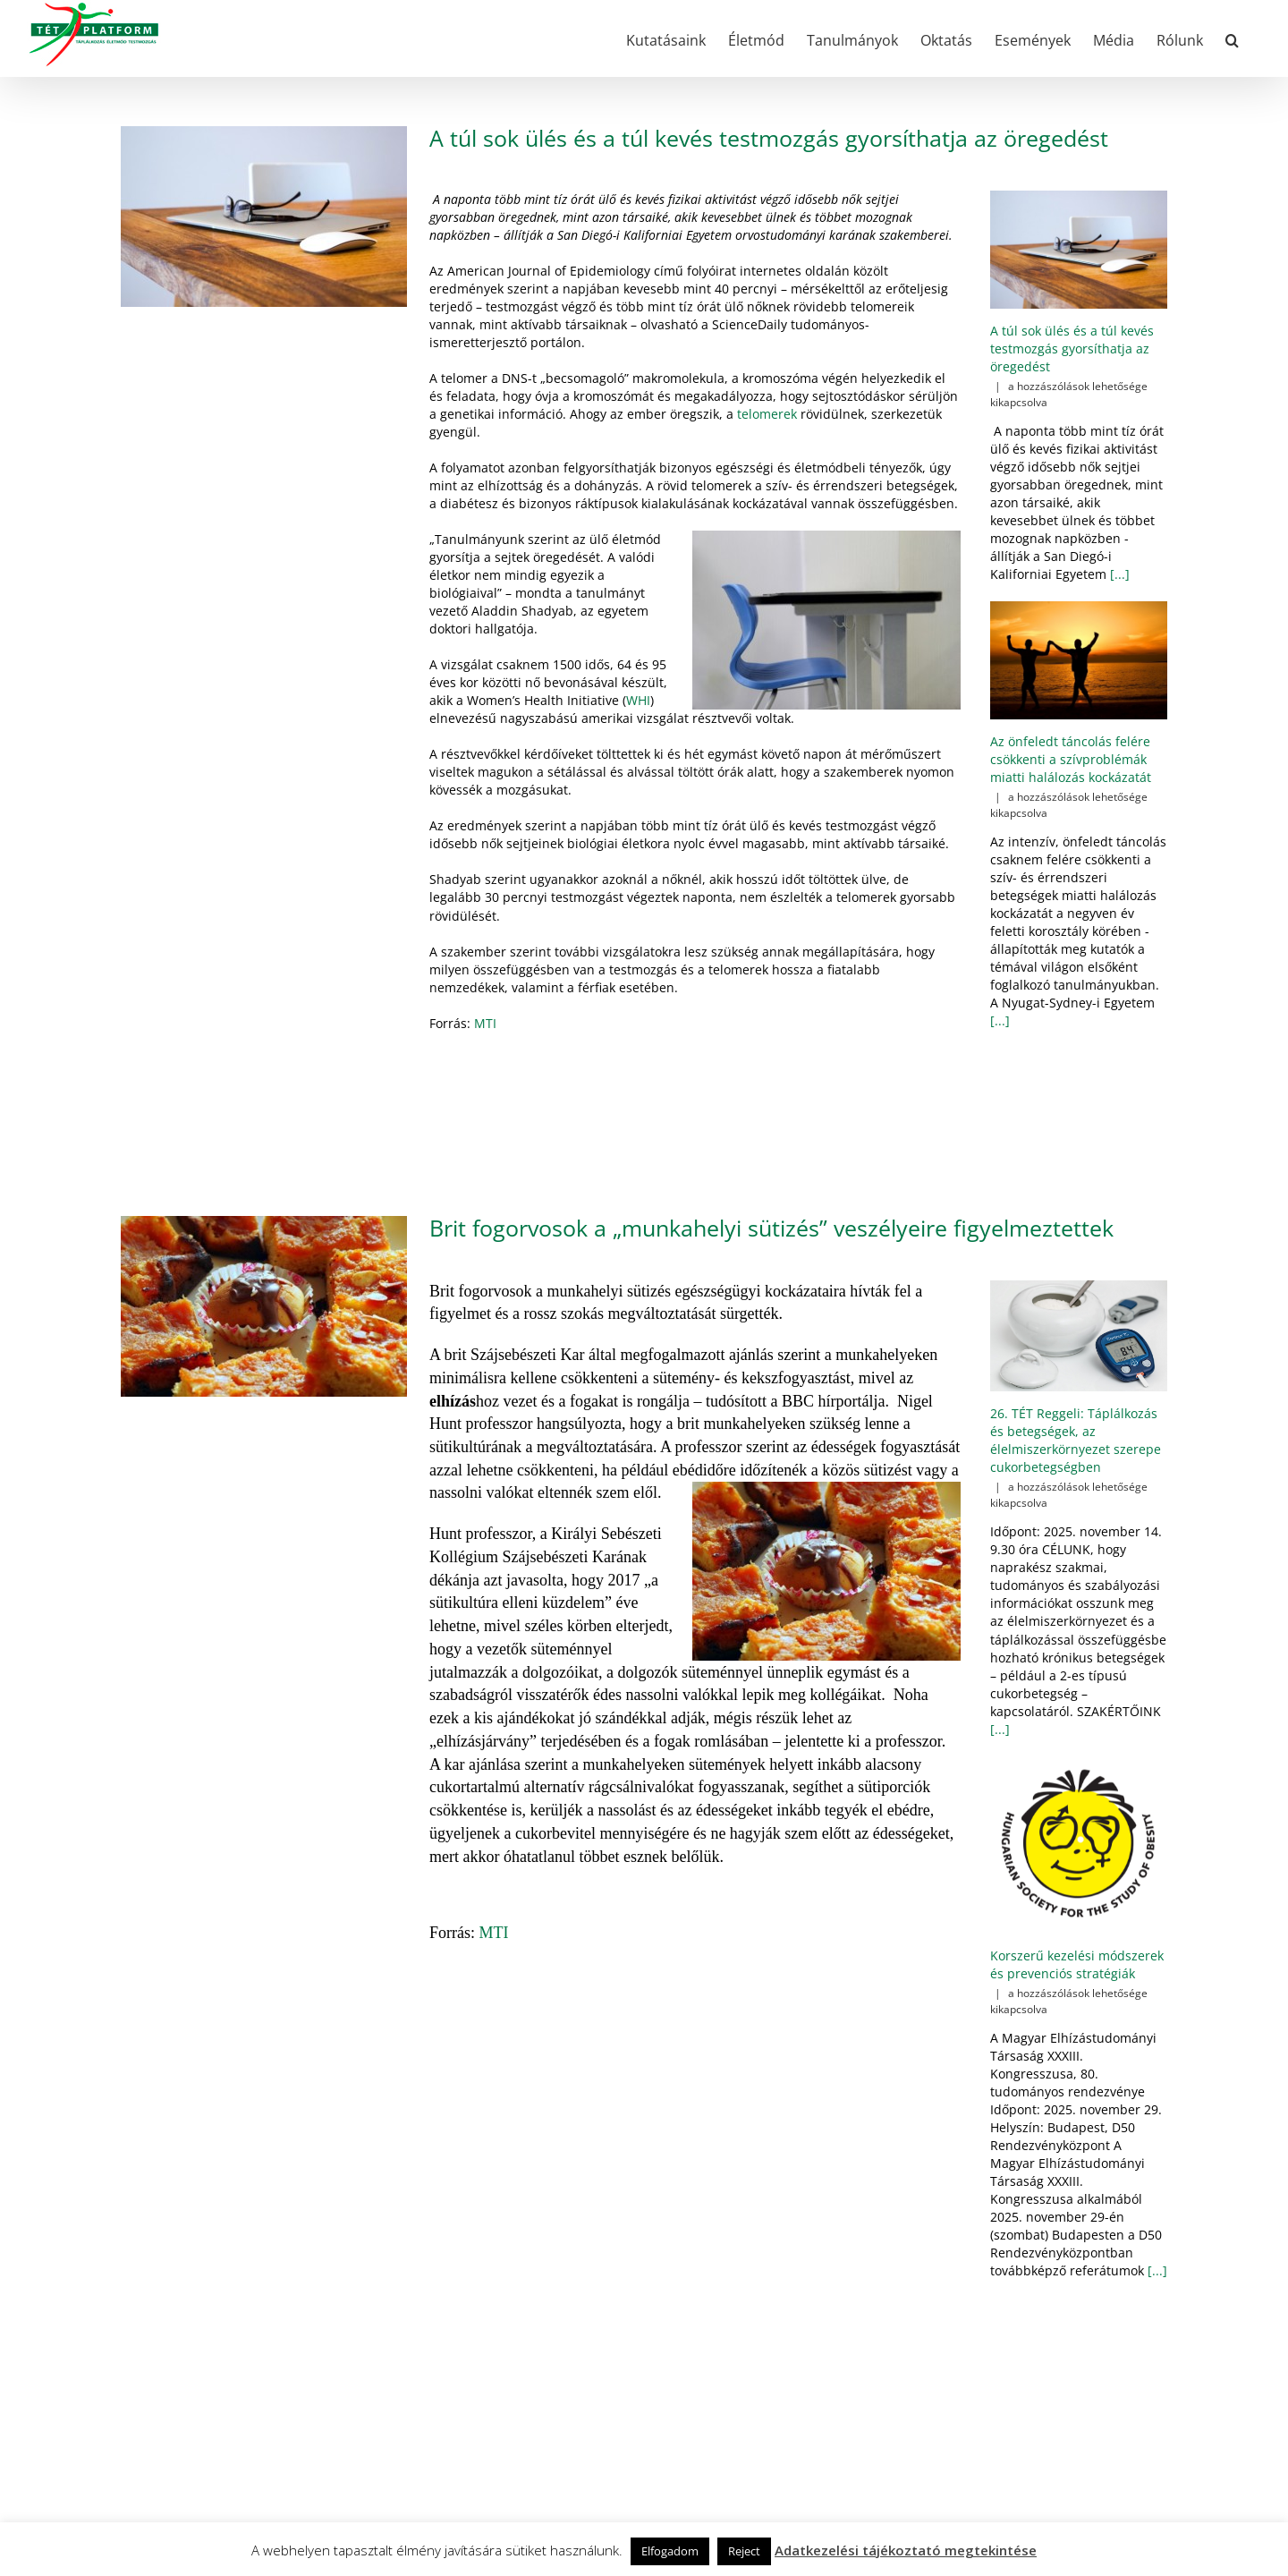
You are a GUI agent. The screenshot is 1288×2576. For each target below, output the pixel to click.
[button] (1232, 38)
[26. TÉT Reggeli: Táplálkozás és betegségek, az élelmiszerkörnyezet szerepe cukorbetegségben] (1078, 1336)
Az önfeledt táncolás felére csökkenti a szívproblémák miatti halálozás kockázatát (1070, 759)
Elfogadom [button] (670, 2551)
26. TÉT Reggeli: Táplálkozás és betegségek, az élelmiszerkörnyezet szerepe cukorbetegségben (1075, 1440)
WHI (638, 700)
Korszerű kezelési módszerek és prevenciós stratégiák (1077, 1964)
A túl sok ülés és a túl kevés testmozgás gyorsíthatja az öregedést (768, 138)
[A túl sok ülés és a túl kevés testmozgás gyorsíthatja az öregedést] (1078, 250)
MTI (485, 1023)
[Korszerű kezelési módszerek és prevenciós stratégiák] (1078, 1845)
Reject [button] (744, 2551)
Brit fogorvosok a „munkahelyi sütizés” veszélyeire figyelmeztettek (771, 1227)
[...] (1118, 573)
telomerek (767, 413)
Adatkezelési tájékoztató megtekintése (906, 2550)
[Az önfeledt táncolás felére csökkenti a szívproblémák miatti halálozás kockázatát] (1078, 660)
